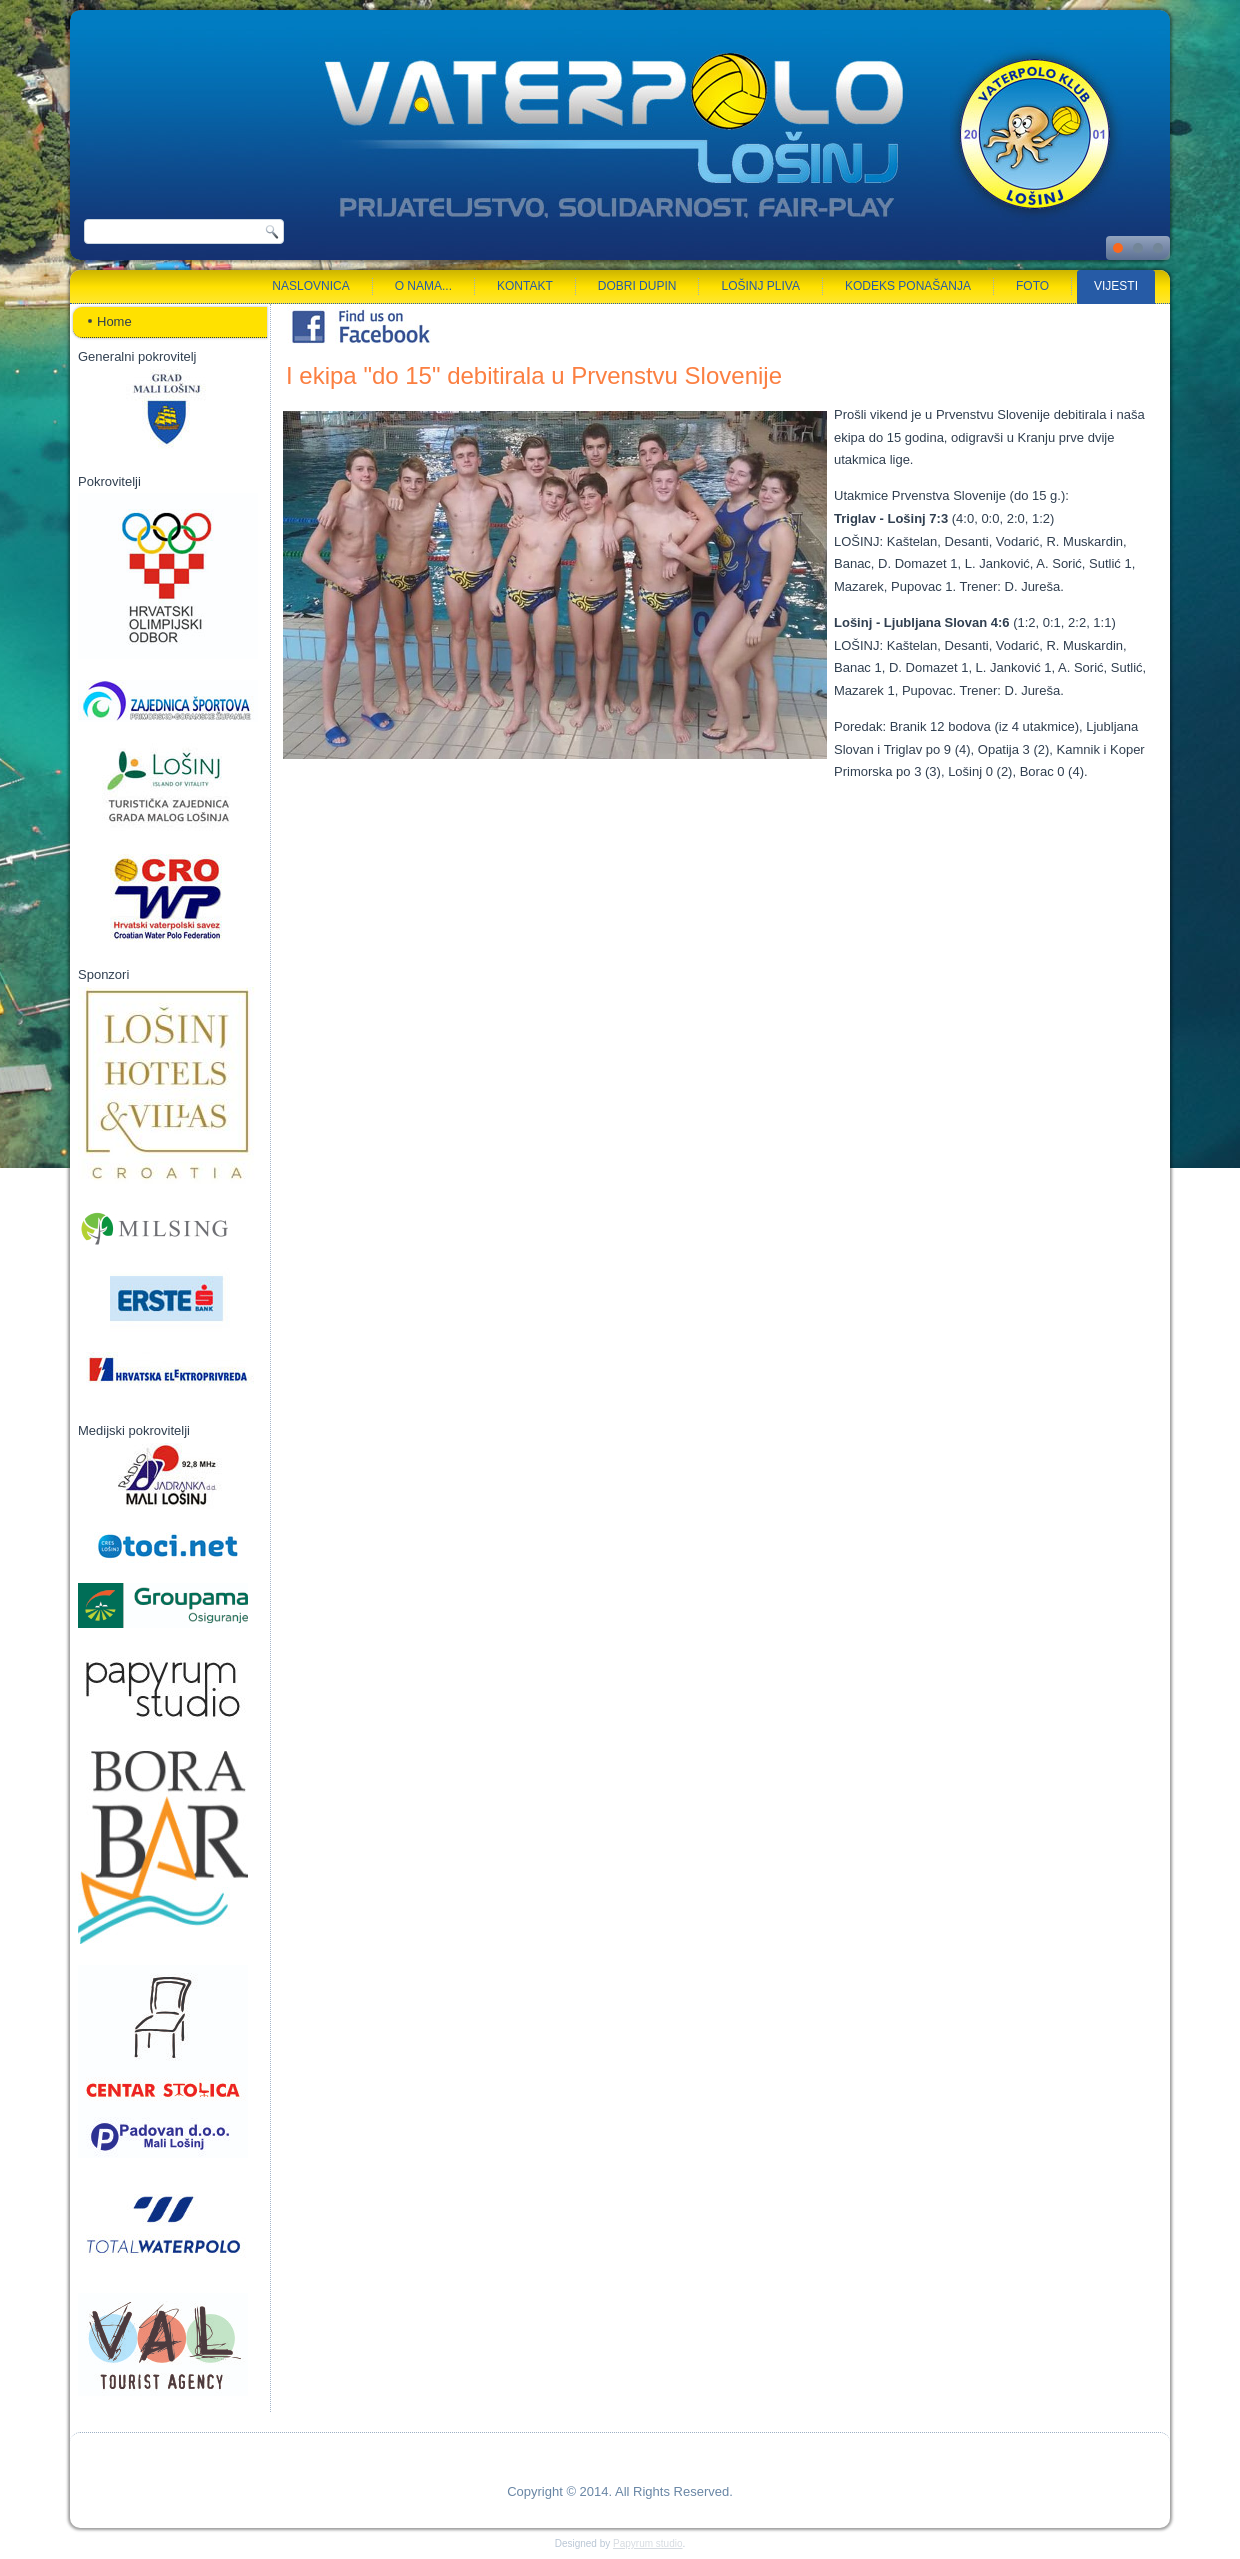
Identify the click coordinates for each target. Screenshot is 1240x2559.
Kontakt (525, 286)
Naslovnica (310, 286)
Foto (1032, 286)
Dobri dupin (637, 286)
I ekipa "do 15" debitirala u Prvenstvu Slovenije (534, 375)
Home (114, 321)
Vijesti (1116, 286)
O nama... (423, 286)
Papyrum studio (647, 2543)
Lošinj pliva (760, 286)
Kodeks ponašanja (908, 286)
